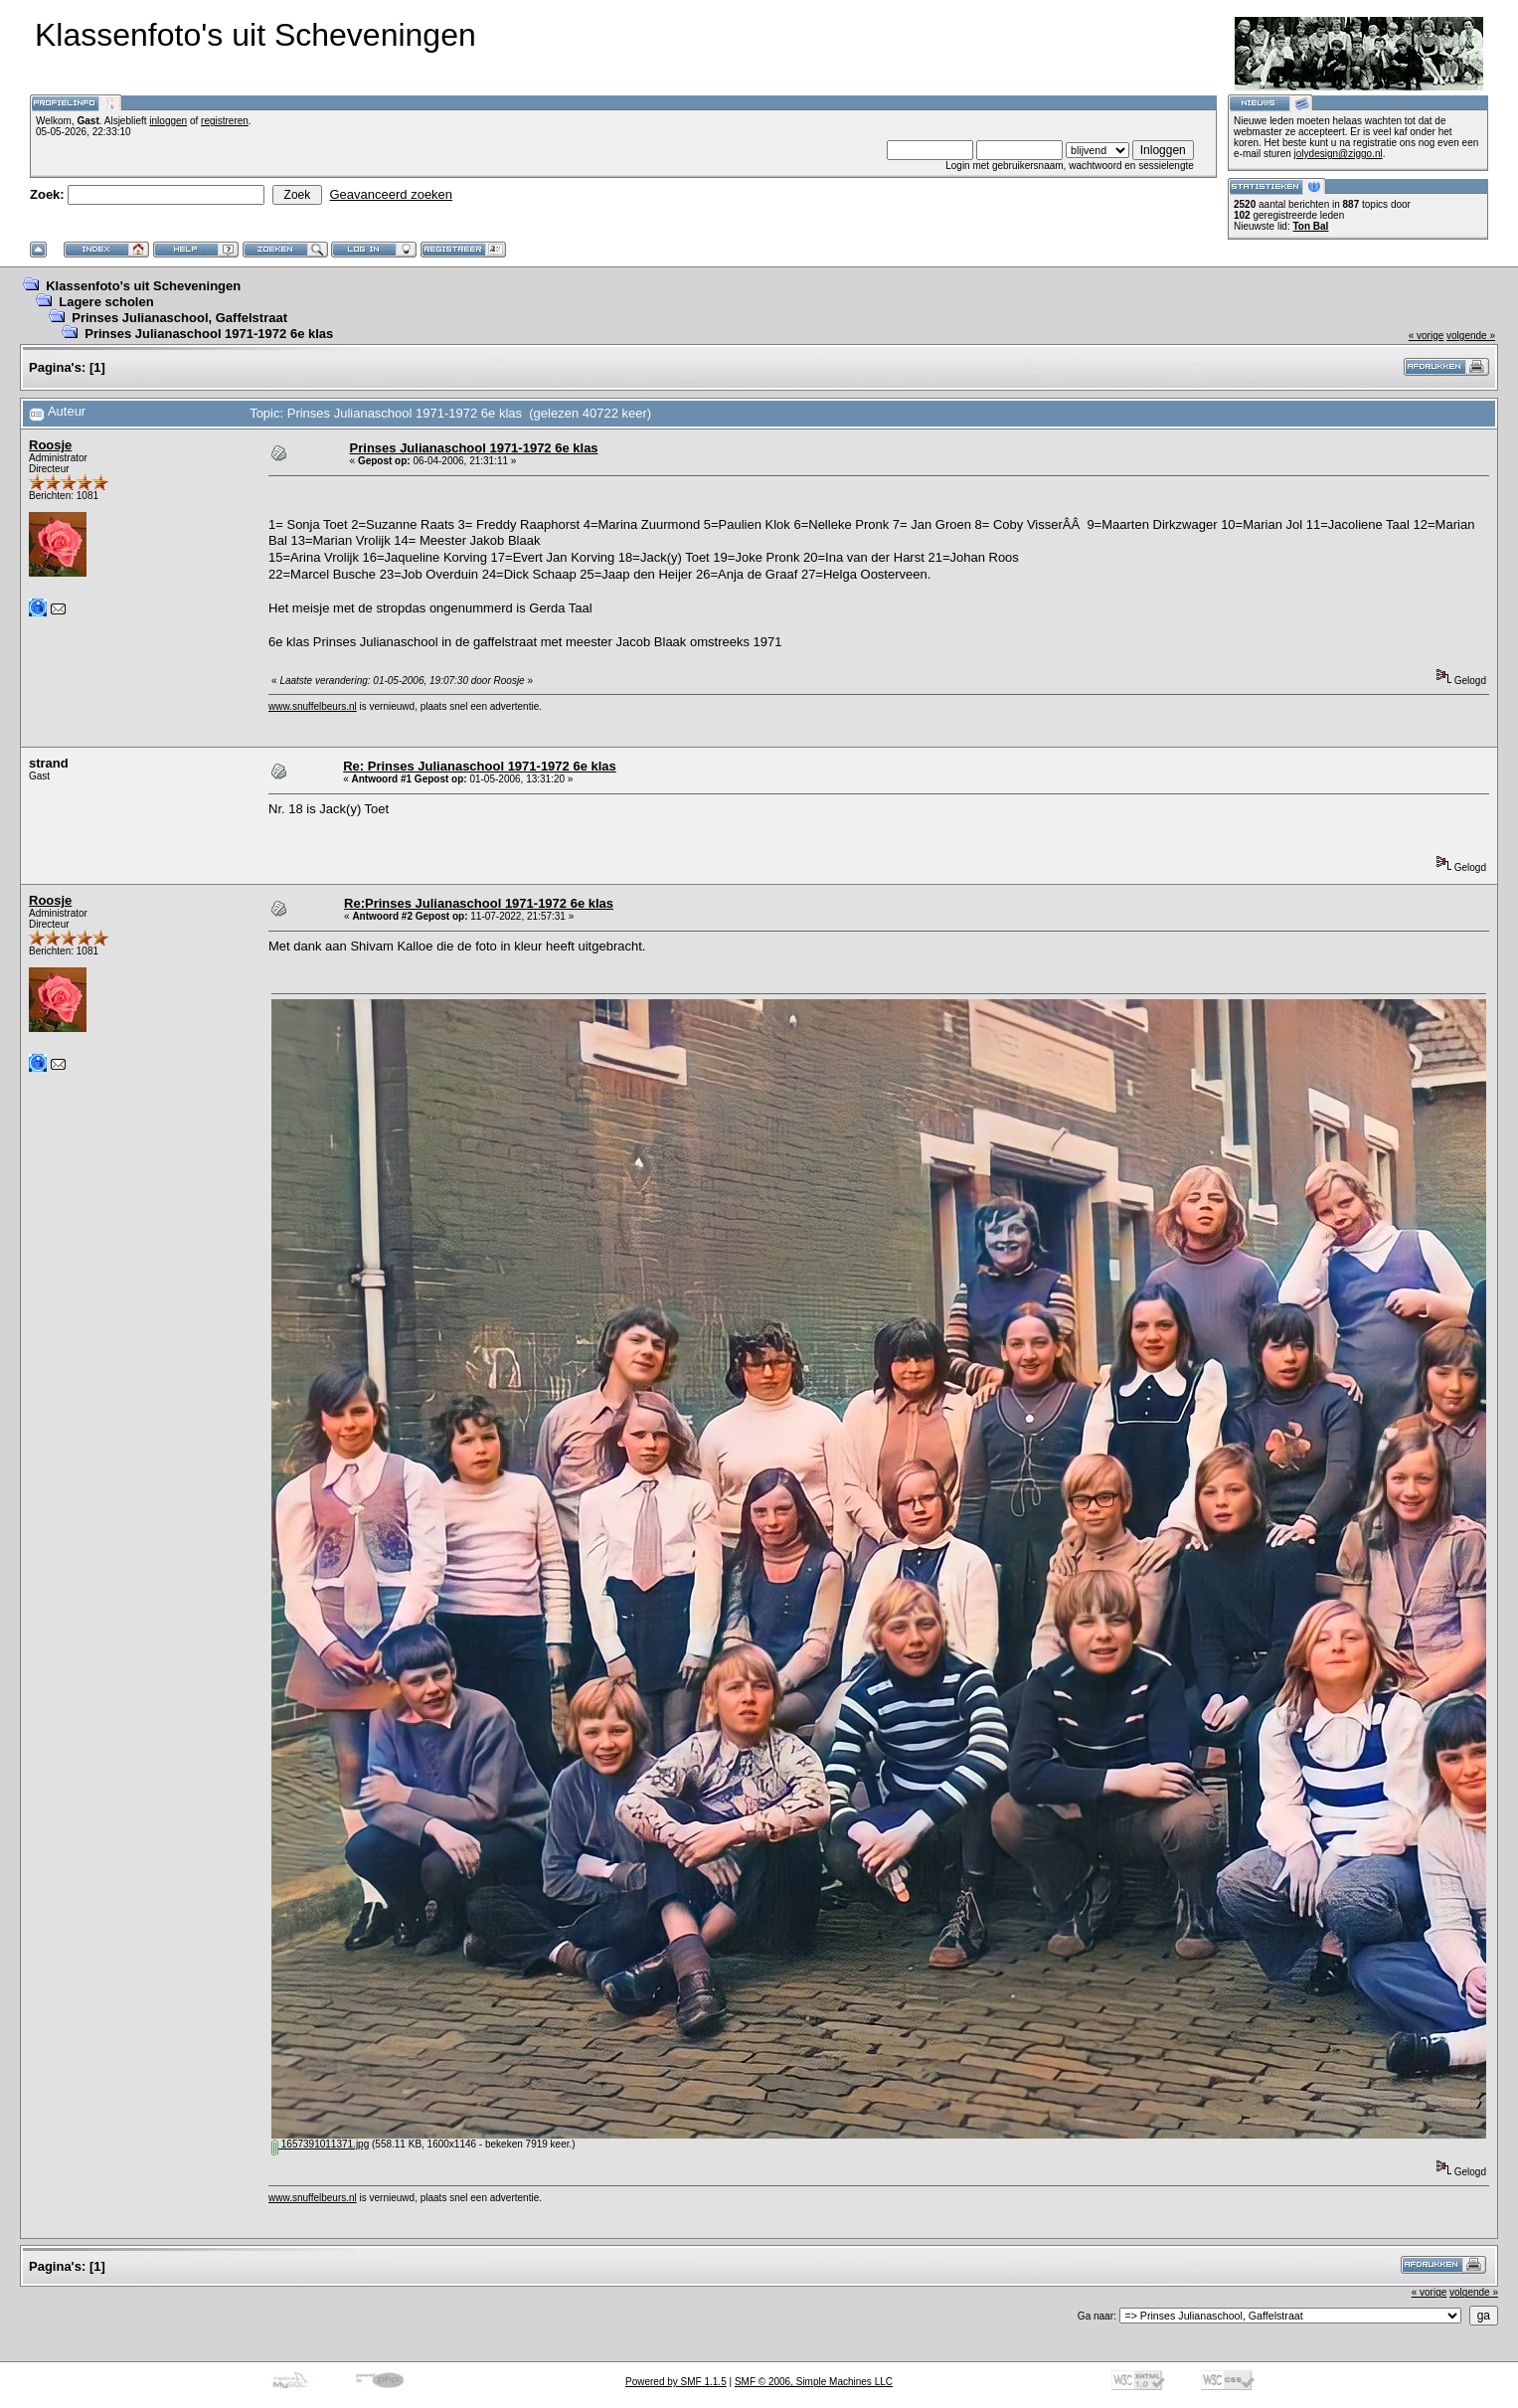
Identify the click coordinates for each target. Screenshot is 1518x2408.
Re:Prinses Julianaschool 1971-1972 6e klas (478, 903)
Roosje (50, 444)
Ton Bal (1310, 226)
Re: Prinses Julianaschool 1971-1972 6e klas (479, 766)
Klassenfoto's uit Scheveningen (143, 285)
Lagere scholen (106, 301)
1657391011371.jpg (320, 2144)
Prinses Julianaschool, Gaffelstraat (179, 317)
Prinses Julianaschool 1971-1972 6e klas (208, 333)
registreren (225, 120)
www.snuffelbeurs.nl (312, 706)
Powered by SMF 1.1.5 (676, 2381)
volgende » (1470, 335)
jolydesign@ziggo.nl (1338, 153)
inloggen (168, 120)
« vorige (1426, 335)
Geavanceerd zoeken (390, 194)
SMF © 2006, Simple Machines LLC (814, 2381)
